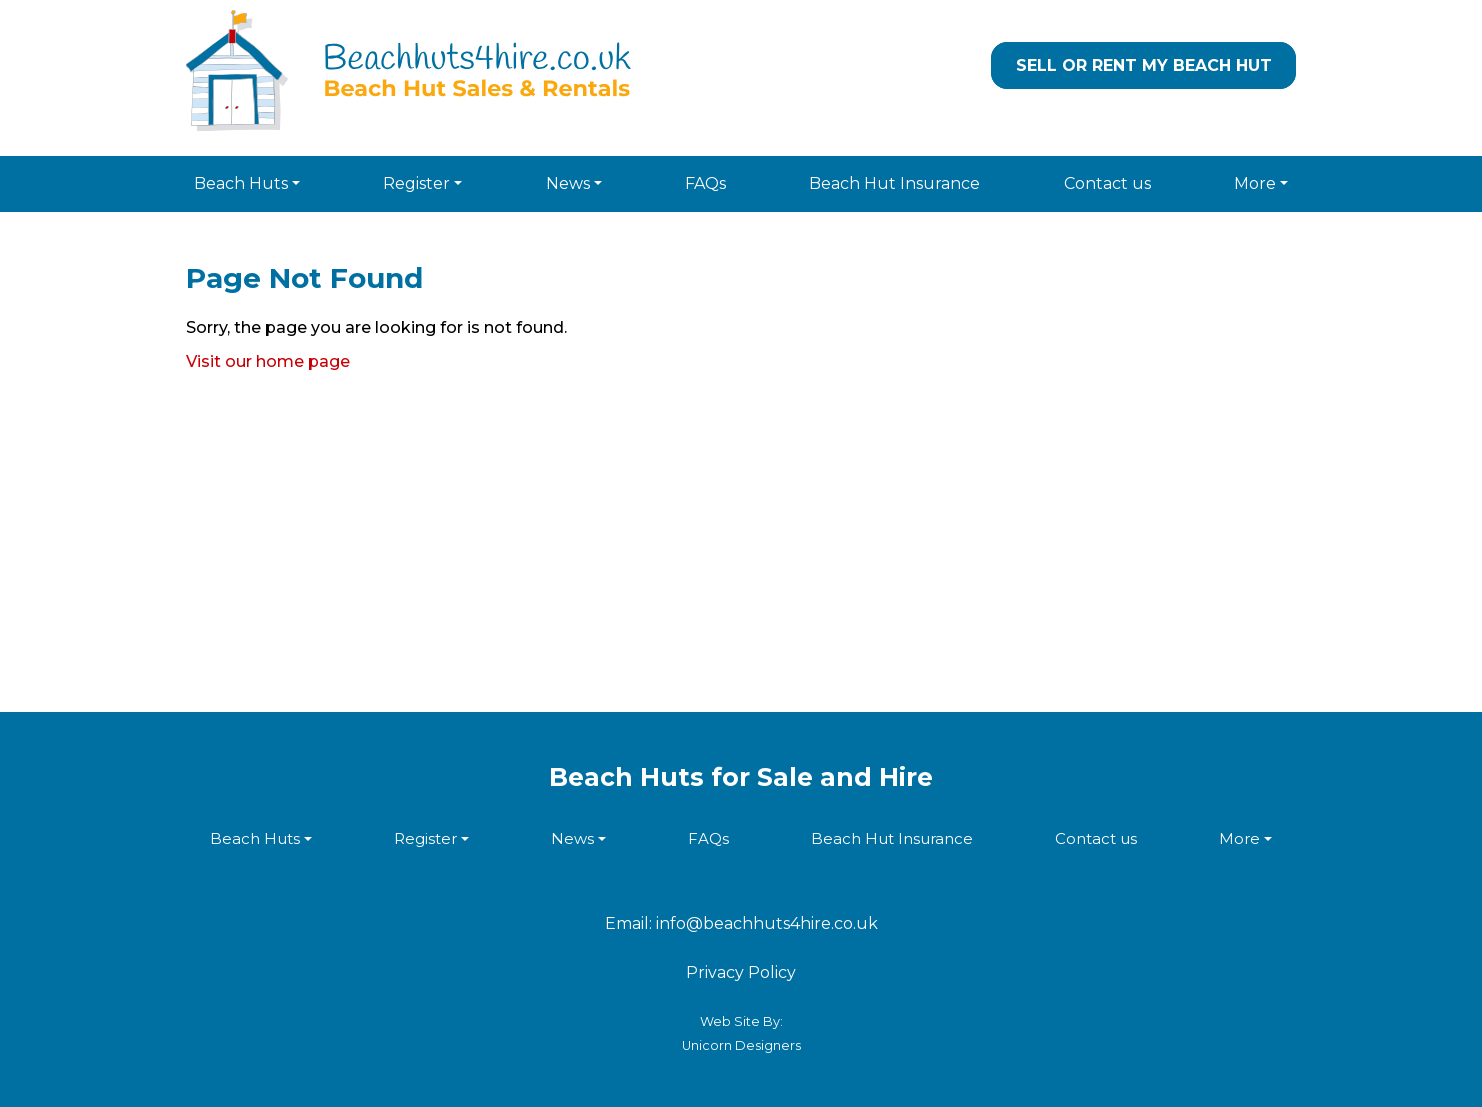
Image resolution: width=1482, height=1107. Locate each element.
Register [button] (416, 183)
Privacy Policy (741, 972)
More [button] (1255, 183)
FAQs (705, 183)
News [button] (568, 183)
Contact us (1107, 183)
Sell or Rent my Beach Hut (1144, 65)
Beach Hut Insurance (894, 183)
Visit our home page (268, 361)
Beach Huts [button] (241, 183)
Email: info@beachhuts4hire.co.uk (741, 923)
